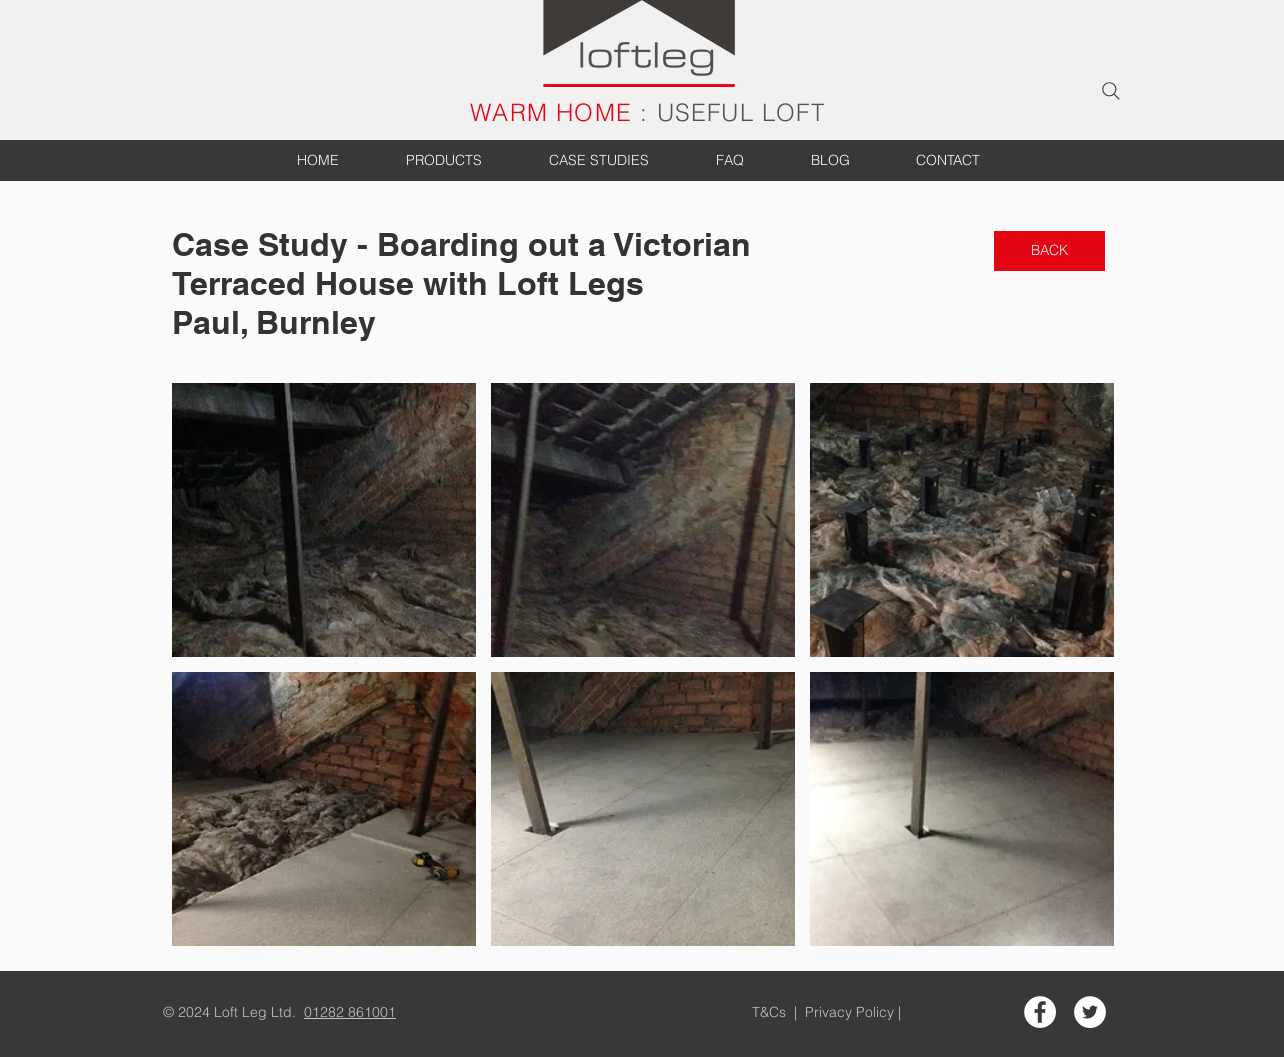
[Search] (1111, 91)
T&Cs (771, 1012)
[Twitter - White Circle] (1090, 1012)
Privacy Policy (851, 1012)
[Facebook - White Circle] (1040, 1012)
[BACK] (1049, 251)
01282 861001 (350, 1012)
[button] (324, 520)
